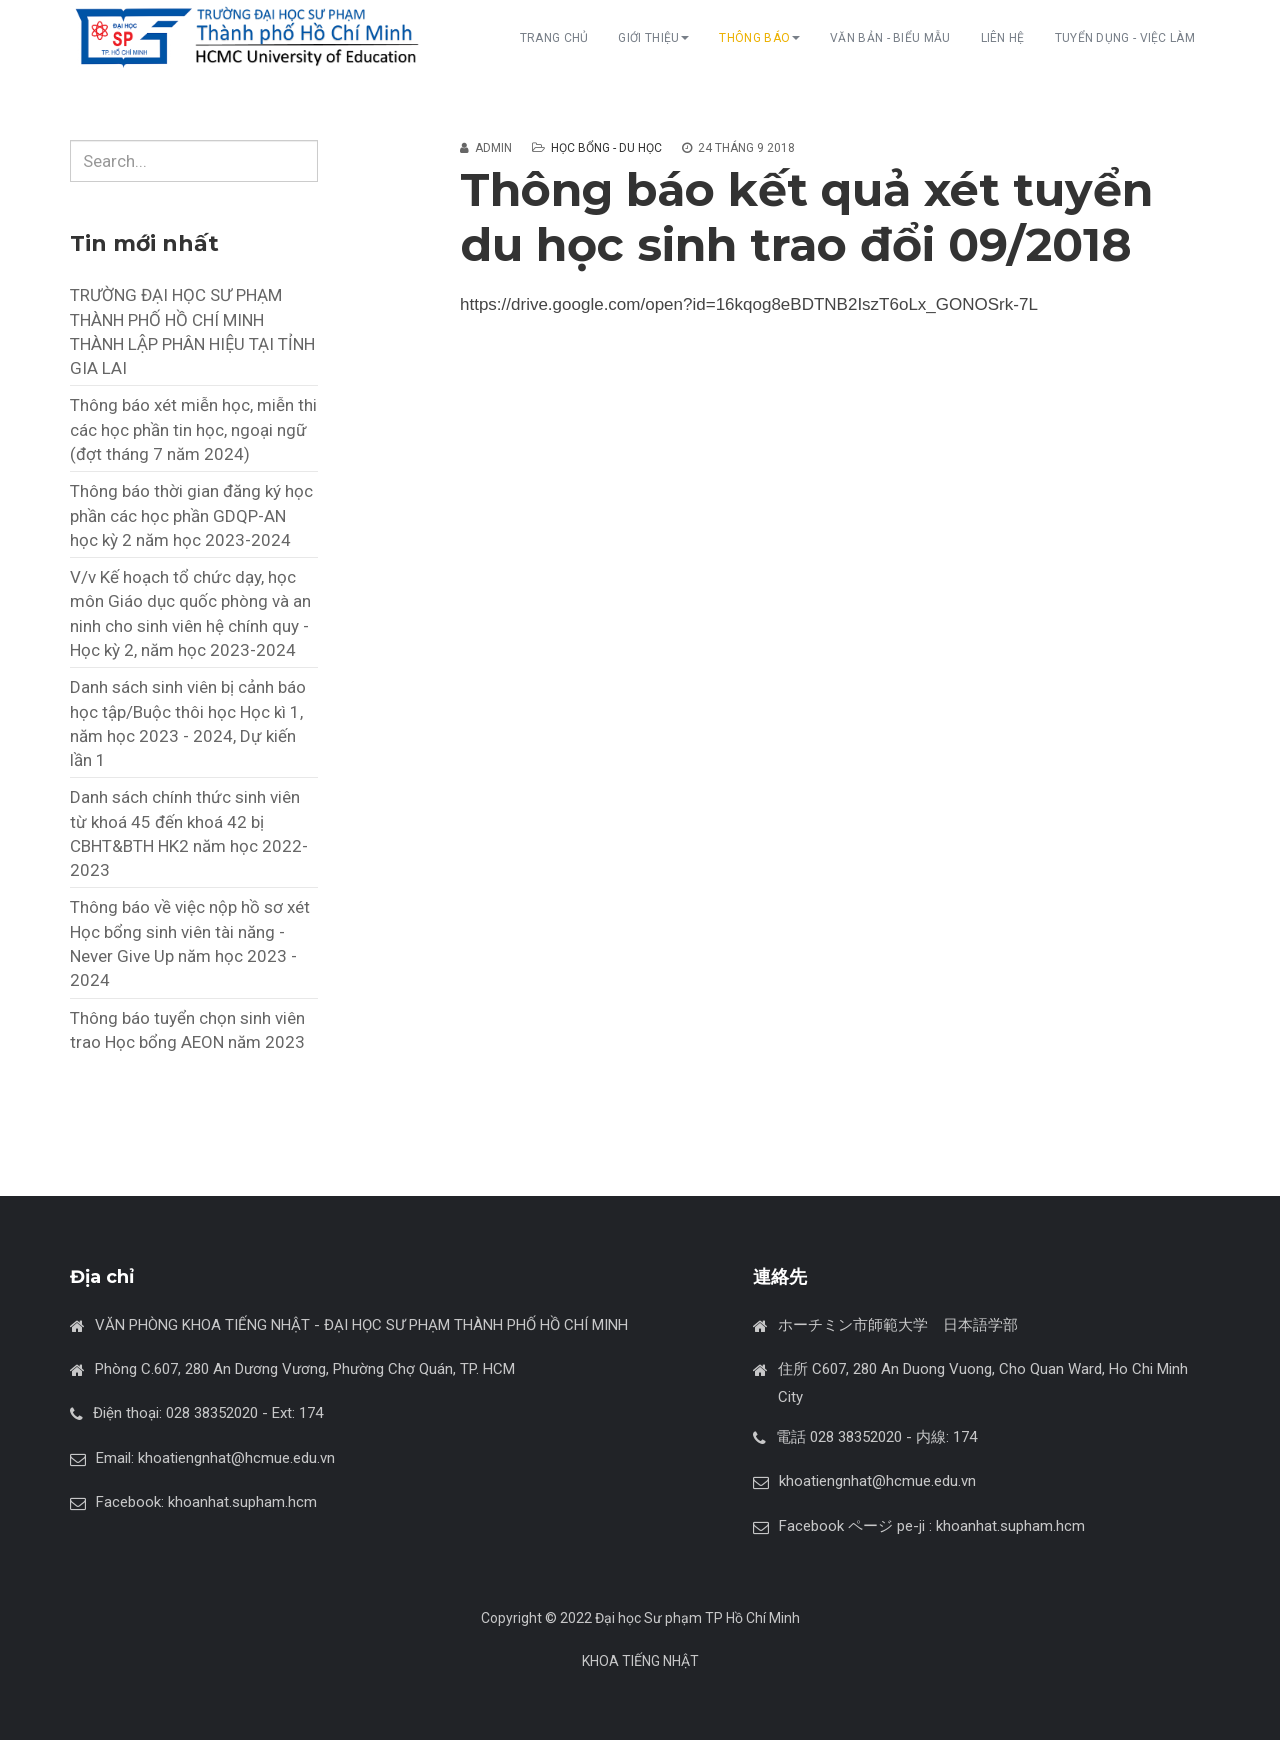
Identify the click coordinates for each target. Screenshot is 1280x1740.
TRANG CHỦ (554, 38)
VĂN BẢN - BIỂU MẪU (890, 38)
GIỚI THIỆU (653, 38)
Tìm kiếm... (70, 140)
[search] (194, 161)
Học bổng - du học (606, 148)
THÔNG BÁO (759, 38)
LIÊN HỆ (1003, 38)
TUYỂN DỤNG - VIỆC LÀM (1125, 38)
